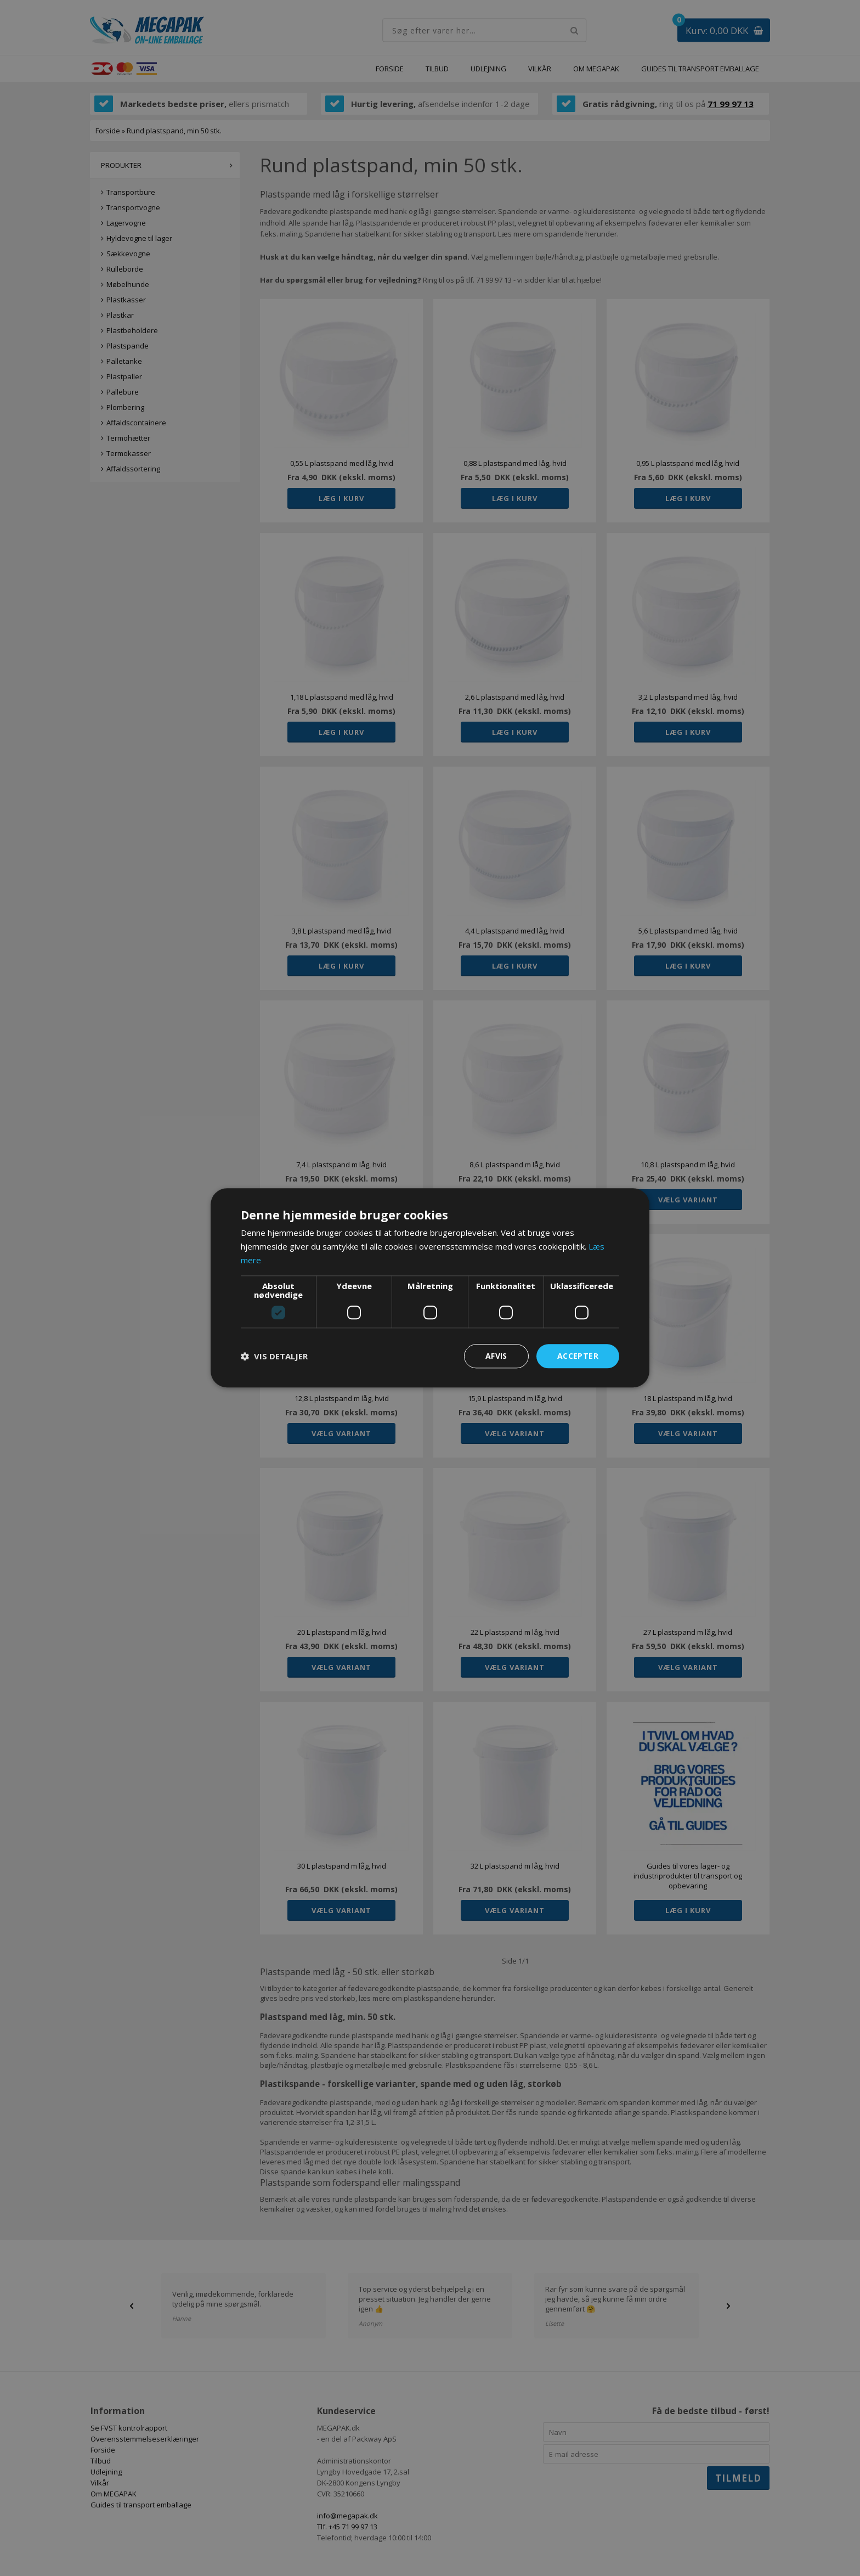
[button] (274, 1356)
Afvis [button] (496, 1356)
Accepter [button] (577, 1356)
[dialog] (430, 1288)
